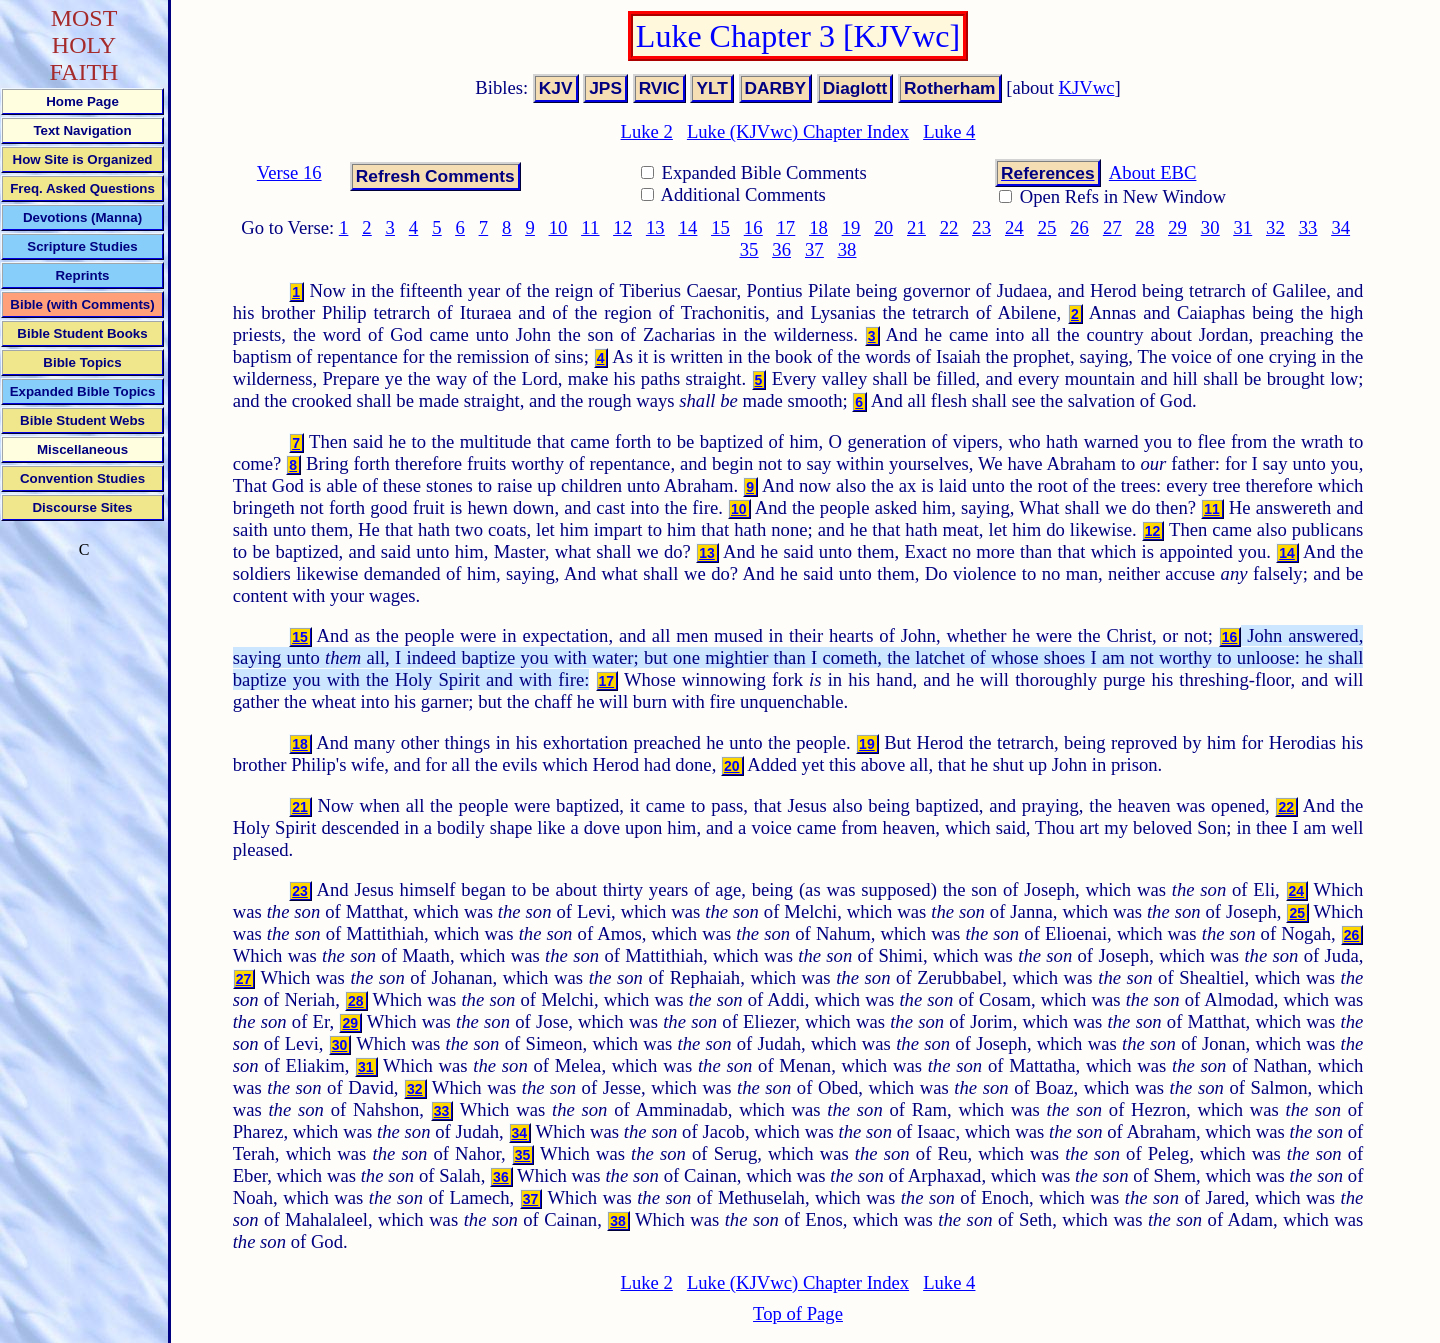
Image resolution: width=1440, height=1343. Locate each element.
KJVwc (1087, 87)
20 (883, 227)
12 (622, 227)
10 (558, 227)
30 (1210, 227)
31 (1242, 227)
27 (1112, 227)
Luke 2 (647, 131)
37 (814, 249)
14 (688, 227)
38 (847, 249)
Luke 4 (949, 131)
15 (720, 227)
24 (1014, 227)
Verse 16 (289, 172)
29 (1177, 227)
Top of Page (798, 1313)
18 (818, 227)
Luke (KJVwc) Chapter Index (798, 131)
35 (749, 249)
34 (1340, 227)
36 (781, 249)
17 (786, 227)
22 (949, 227)
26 (1079, 227)
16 (753, 227)
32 (1275, 227)
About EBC (1153, 172)
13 (655, 227)
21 (916, 227)
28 (1145, 227)
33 (1308, 227)
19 (851, 227)
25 (1047, 227)
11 (590, 227)
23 (981, 227)
